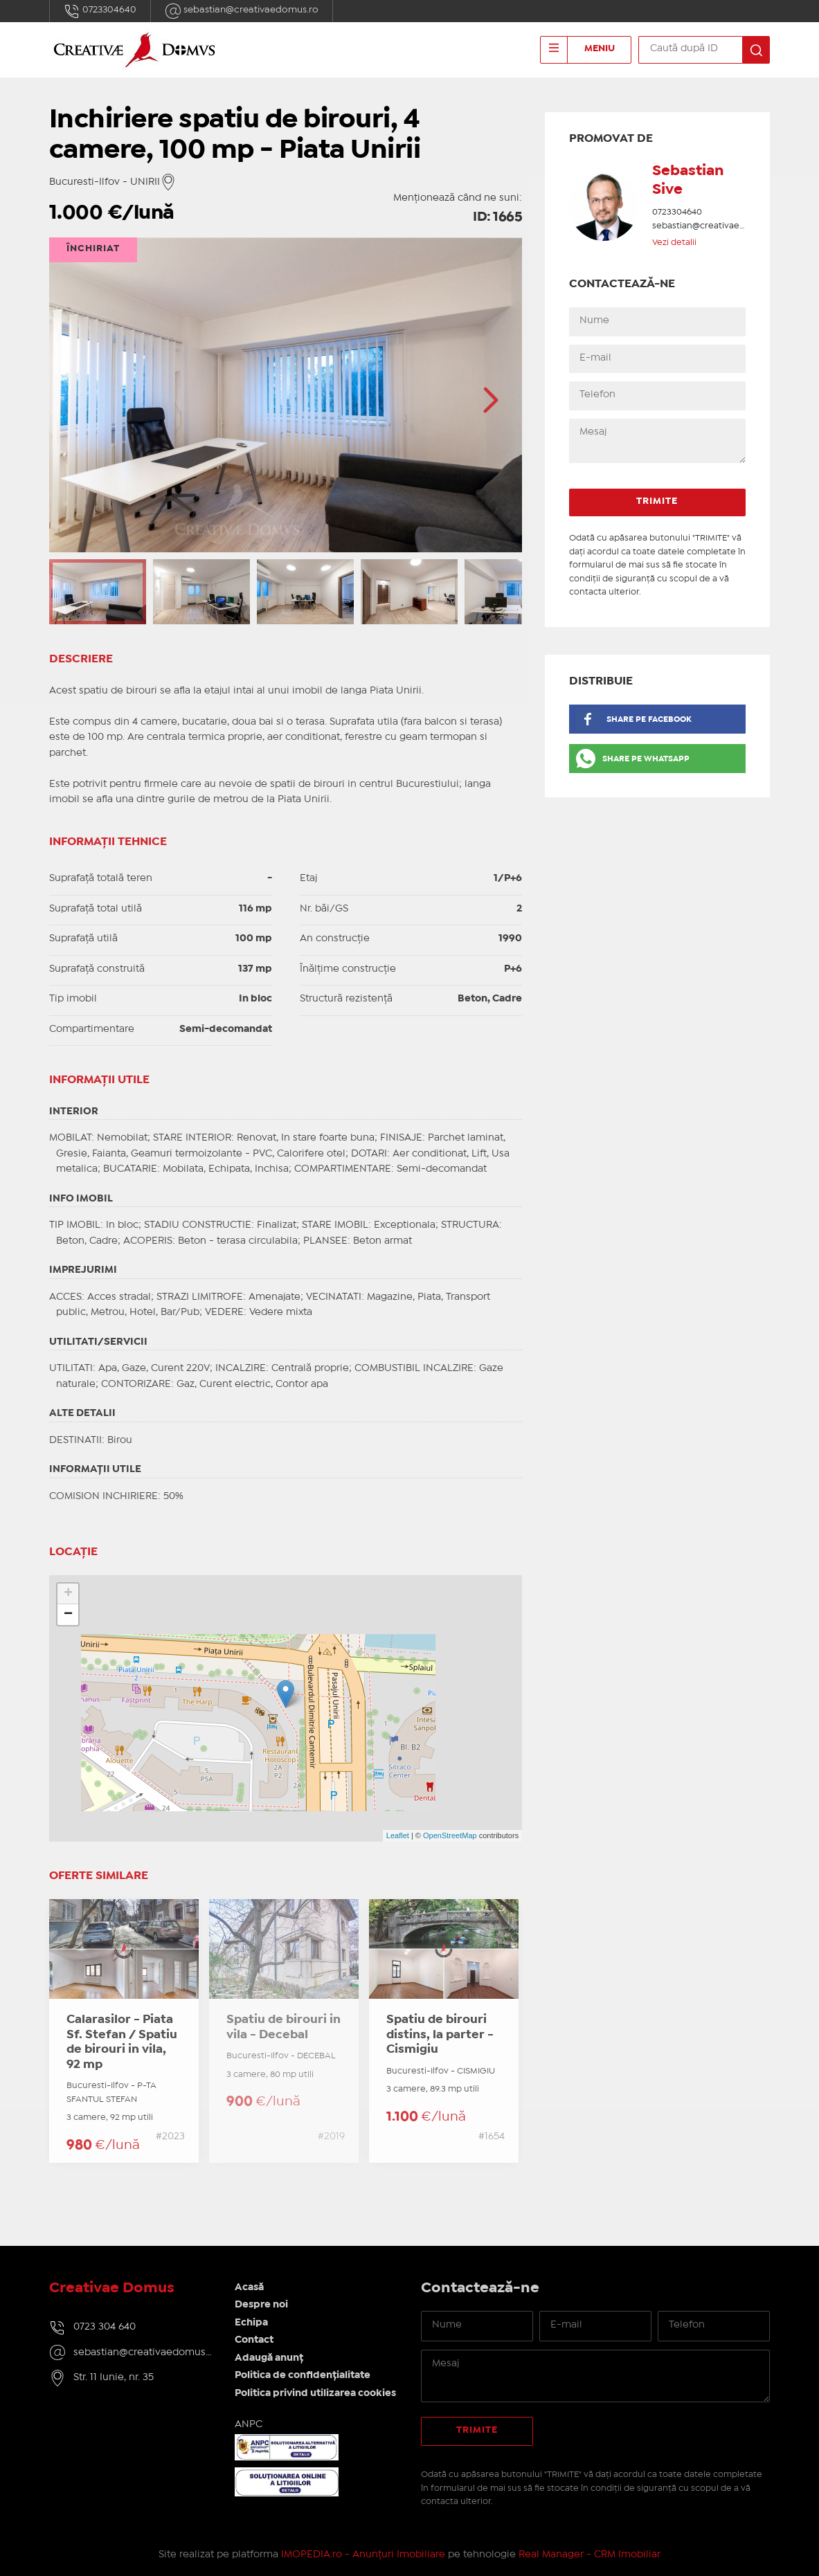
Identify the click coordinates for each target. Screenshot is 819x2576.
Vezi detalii (674, 242)
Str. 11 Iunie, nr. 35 (113, 2377)
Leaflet (397, 1835)
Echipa (251, 2323)
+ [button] (68, 1594)
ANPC (248, 2424)
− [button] (68, 1614)
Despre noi (261, 2305)
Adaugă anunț (269, 2358)
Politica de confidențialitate (302, 2375)
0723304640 (100, 11)
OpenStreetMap (450, 1835)
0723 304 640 (104, 2327)
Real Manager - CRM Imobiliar (589, 2554)
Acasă (249, 2287)
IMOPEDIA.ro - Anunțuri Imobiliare (363, 2554)
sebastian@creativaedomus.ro (241, 11)
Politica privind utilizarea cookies (315, 2393)
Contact (254, 2340)
